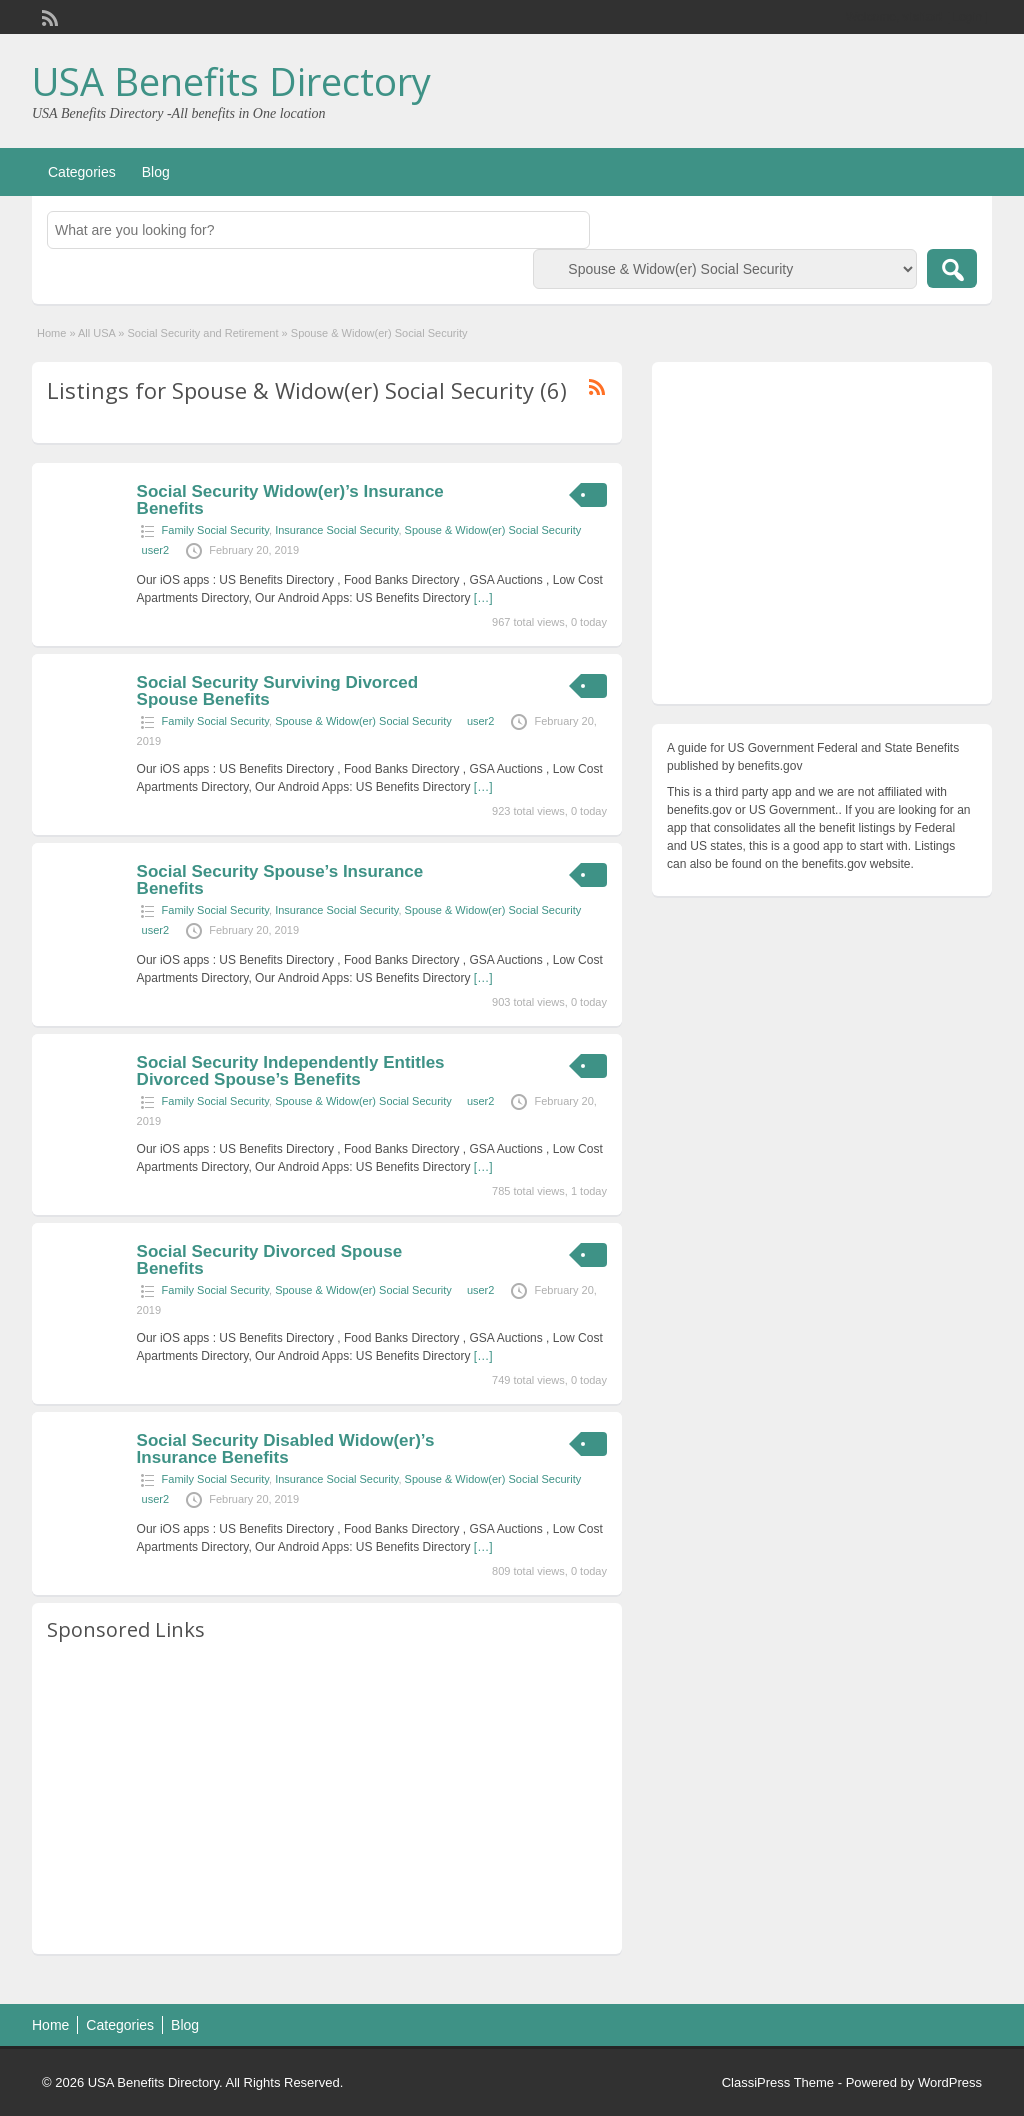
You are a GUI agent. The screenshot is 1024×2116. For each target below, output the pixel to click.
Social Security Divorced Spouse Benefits (269, 1260)
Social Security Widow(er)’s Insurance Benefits (290, 500)
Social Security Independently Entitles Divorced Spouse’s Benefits (291, 1071)
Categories (82, 172)
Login (967, 17)
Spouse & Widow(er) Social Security (493, 530)
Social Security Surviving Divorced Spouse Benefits (278, 691)
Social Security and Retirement (203, 333)
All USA (96, 333)
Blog (156, 172)
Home (51, 333)
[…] (483, 598)
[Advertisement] (327, 1799)
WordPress (950, 2082)
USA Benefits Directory (231, 81)
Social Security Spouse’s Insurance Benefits (280, 880)
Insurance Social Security (336, 530)
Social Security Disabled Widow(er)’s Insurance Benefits (286, 1449)
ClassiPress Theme (778, 2082)
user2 (156, 550)
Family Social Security (215, 530)
